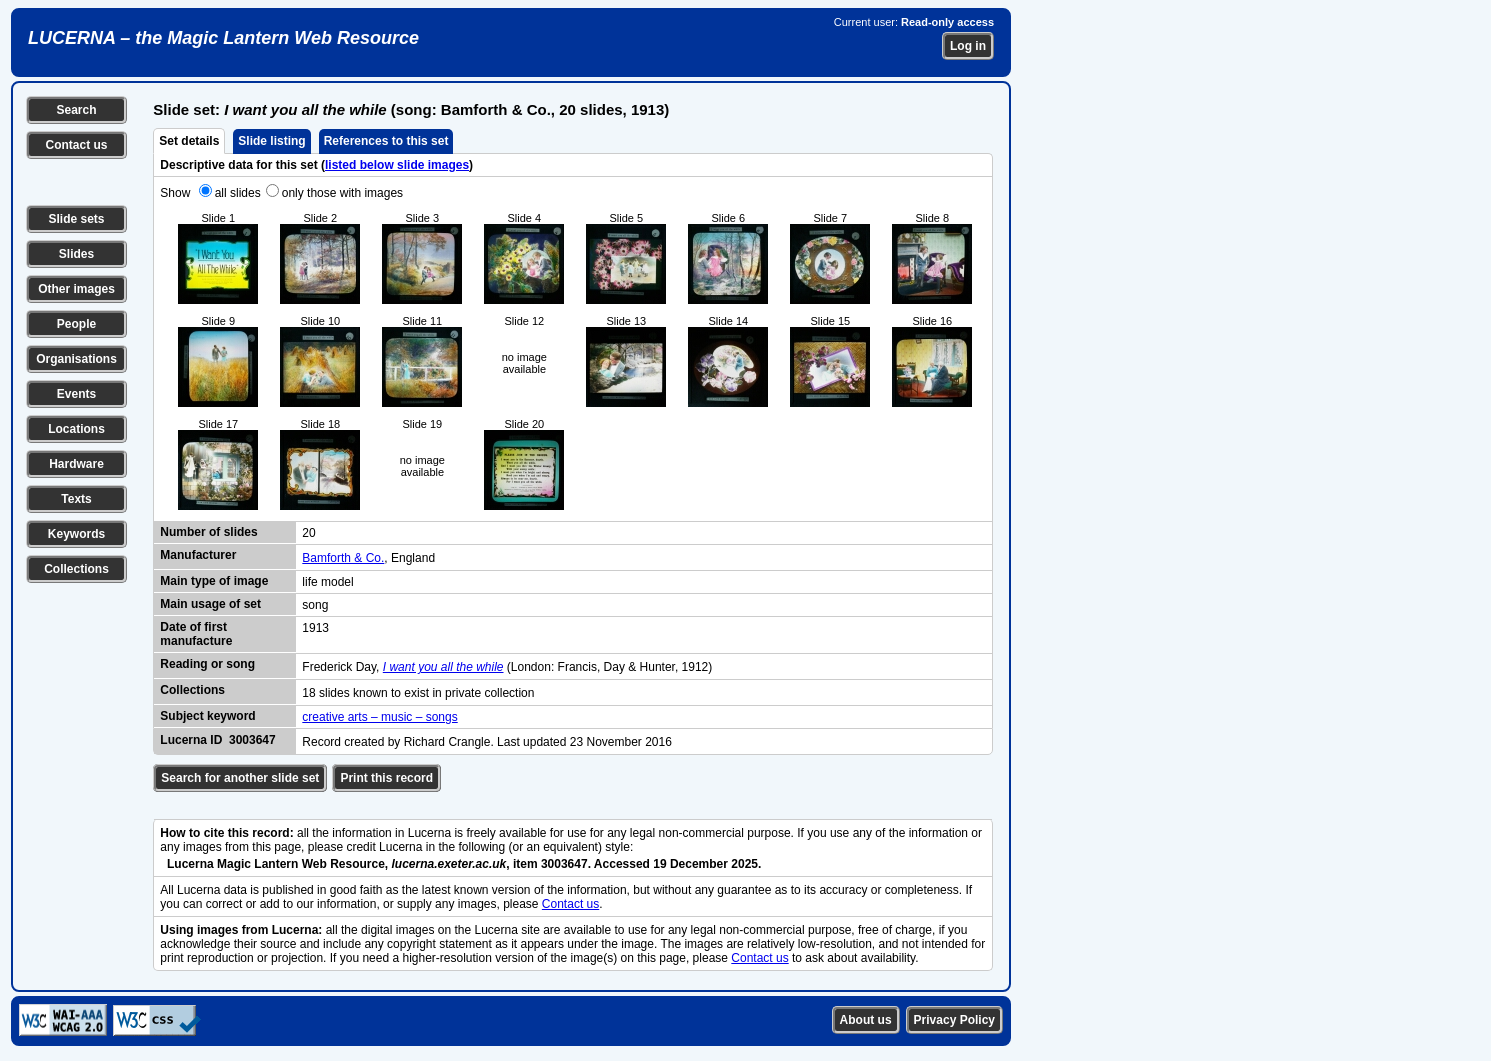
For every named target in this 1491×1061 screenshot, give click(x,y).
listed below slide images (397, 165)
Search (76, 110)
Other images (76, 289)
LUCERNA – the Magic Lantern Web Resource (223, 38)
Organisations (76, 359)
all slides (238, 193)
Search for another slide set (240, 778)
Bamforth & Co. (343, 558)
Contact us (76, 145)
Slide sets (76, 219)
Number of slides (208, 532)
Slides (76, 254)
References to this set (386, 141)
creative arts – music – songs (379, 717)
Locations (76, 429)
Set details (189, 141)
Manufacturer (198, 555)
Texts (76, 499)
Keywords (76, 534)
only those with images (342, 193)
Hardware (76, 464)
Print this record (386, 778)
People (76, 324)
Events (76, 394)
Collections (76, 569)
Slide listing (271, 141)
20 (308, 533)
